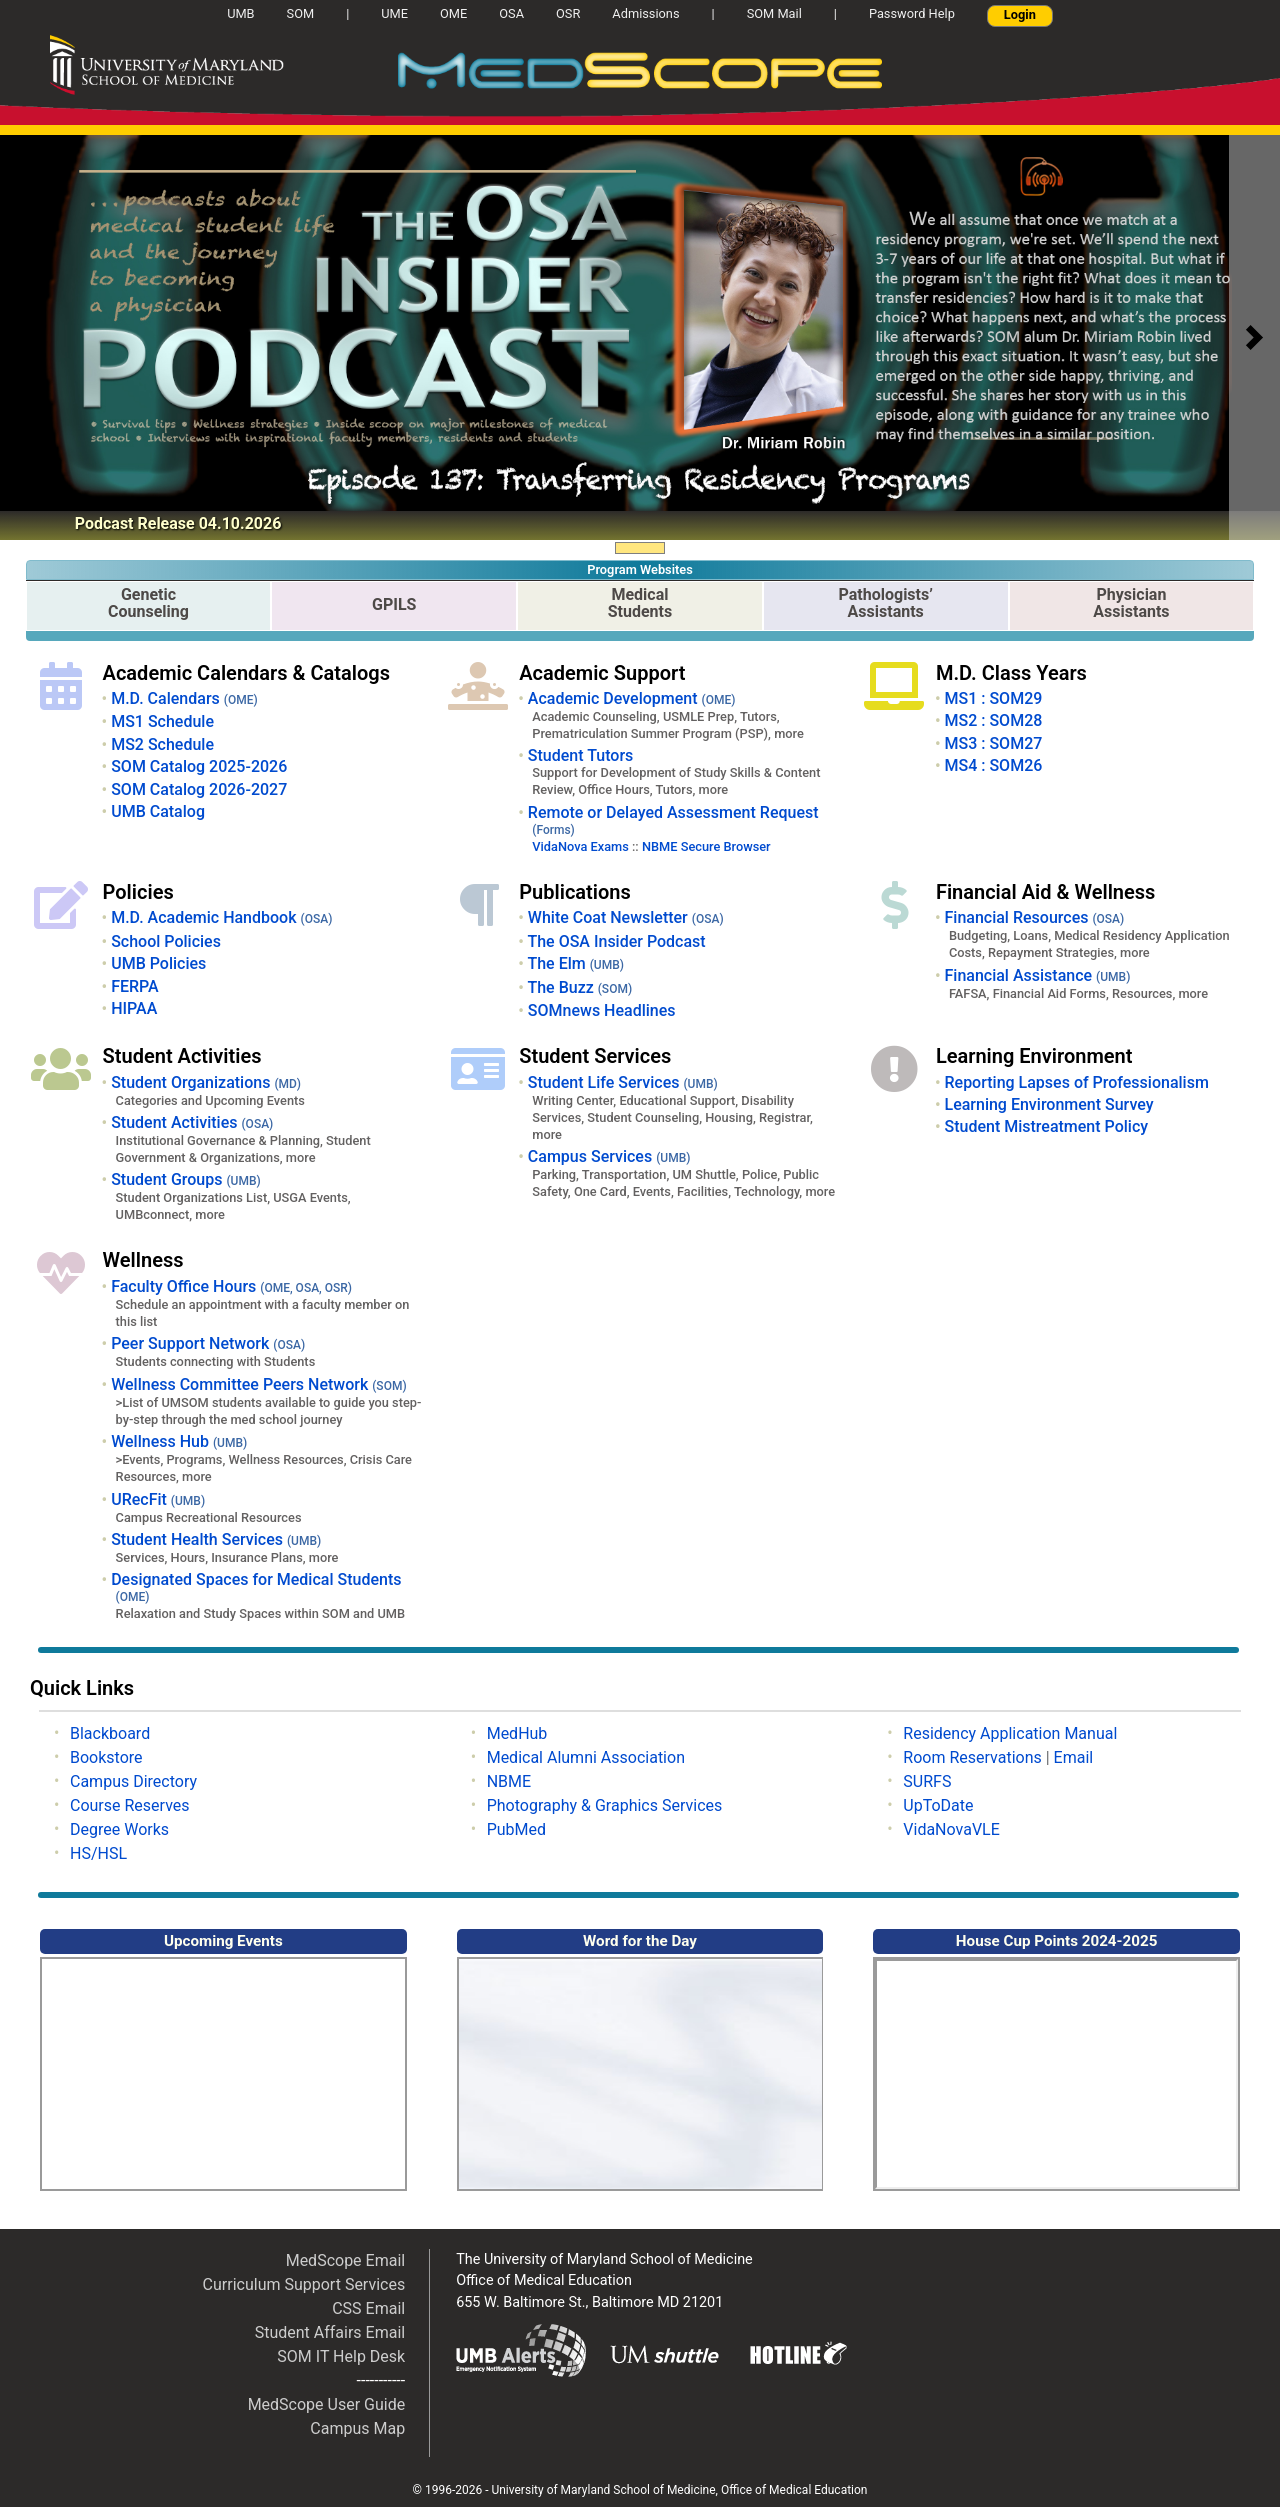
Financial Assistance (1037, 975)
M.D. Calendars (184, 698)
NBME (509, 1781)
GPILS (394, 604)
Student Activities (192, 1122)
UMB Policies (158, 963)
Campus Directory (133, 1781)
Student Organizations (206, 1082)
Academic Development (632, 698)
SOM (301, 13)
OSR (568, 13)
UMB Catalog (158, 811)
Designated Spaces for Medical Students (256, 1587)
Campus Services (609, 1156)
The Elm (575, 963)
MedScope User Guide (327, 2404)
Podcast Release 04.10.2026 (178, 523)
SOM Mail (774, 13)
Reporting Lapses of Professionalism (1076, 1082)
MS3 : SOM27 (993, 743)
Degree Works (119, 1829)
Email (1074, 1757)
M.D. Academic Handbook (221, 917)
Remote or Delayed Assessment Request (673, 820)
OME (453, 13)
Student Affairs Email (330, 2332)
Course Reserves (130, 1805)
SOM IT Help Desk (341, 2356)
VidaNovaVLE (951, 1829)
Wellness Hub (179, 1441)
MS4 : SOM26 (993, 765)
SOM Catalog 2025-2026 (199, 766)
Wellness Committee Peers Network (258, 1384)
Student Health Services (216, 1539)
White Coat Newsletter (626, 917)
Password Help (912, 13)
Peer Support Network (208, 1343)
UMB (248, 13)
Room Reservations (972, 1757)
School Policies (166, 941)
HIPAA (134, 1008)
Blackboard (110, 1733)
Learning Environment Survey (1048, 1104)
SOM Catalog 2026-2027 (199, 789)
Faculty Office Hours (231, 1286)
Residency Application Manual (1010, 1733)
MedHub (517, 1733)
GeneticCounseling (148, 603)
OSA (511, 13)
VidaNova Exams (580, 846)
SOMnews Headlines (602, 1010)
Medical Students (640, 603)
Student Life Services (623, 1082)
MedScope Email (346, 2260)
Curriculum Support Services (304, 2284)
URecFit (158, 1499)
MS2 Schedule (162, 744)
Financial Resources (1034, 917)
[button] (1254, 337)
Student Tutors (580, 755)
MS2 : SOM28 (993, 720)
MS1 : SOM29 (993, 698)
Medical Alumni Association (586, 1757)
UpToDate (938, 1805)
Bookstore (106, 1757)
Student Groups (186, 1179)
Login (1020, 14)
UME (394, 13)
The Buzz (579, 987)
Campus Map (357, 2428)
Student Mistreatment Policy (1046, 1126)
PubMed (516, 1829)
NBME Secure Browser (706, 846)
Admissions (645, 13)
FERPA (135, 986)
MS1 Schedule (162, 721)
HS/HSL (98, 1853)
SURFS (927, 1781)
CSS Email (368, 2308)
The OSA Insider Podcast (616, 941)
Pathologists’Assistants (886, 603)
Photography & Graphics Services (605, 1805)
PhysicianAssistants (1131, 603)
